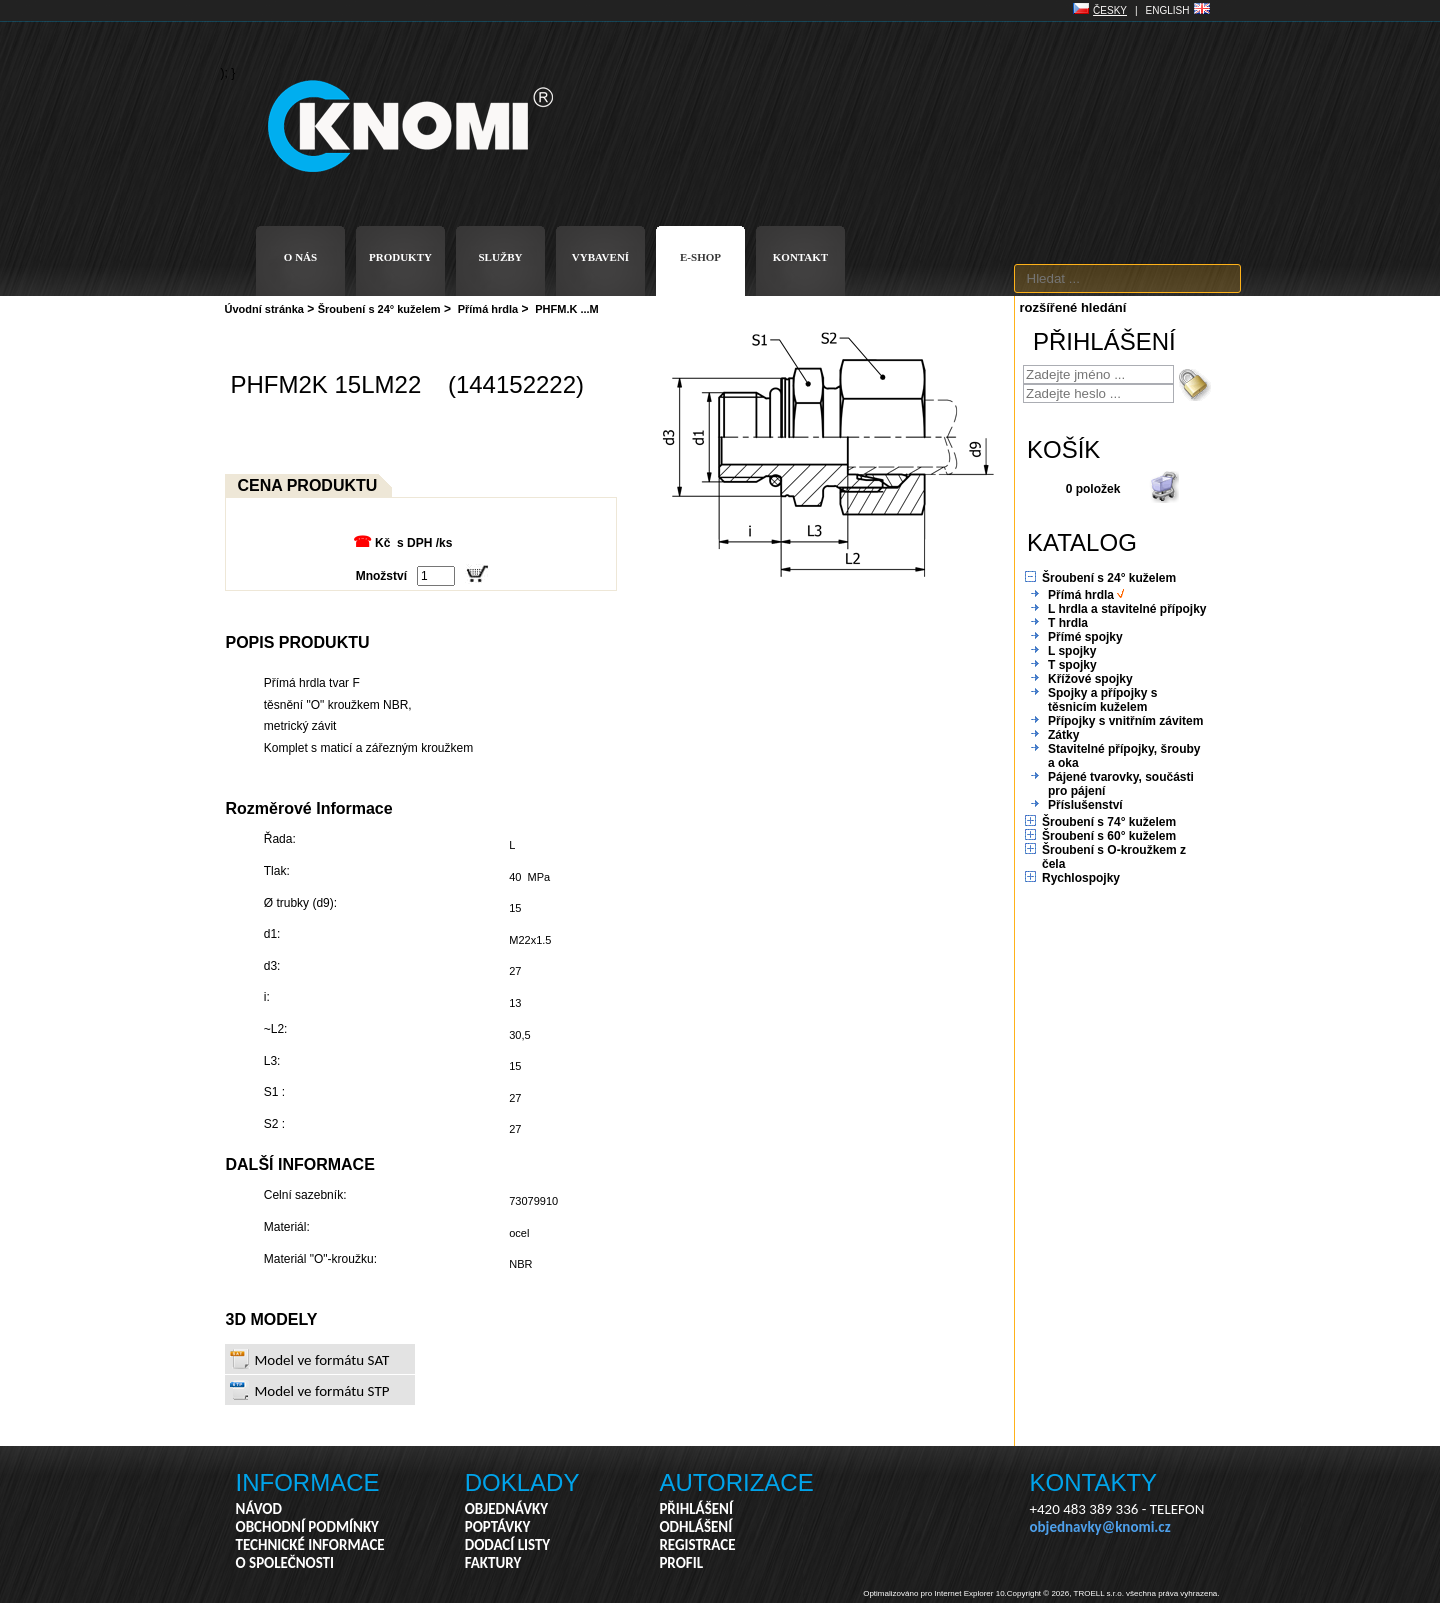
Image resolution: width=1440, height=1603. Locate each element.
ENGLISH (1168, 10)
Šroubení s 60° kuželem (1109, 836)
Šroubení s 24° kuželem (379, 309)
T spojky (1072, 665)
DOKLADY (522, 1482)
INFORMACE (308, 1482)
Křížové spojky (1090, 679)
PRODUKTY (400, 257)
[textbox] (1127, 278)
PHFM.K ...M (567, 309)
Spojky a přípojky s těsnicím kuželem (1102, 700)
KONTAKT (800, 257)
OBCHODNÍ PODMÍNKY (307, 1527)
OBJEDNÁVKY (506, 1509)
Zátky (1063, 735)
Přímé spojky (1085, 637)
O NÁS (300, 257)
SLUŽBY (500, 257)
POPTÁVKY (498, 1527)
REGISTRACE (697, 1545)
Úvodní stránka (264, 309)
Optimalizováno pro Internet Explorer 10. (935, 1593)
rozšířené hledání (1073, 307)
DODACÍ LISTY (507, 1545)
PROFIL (681, 1563)
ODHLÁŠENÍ (695, 1527)
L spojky (1072, 651)
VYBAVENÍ (600, 257)
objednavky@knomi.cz (1100, 1527)
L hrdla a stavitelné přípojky (1127, 609)
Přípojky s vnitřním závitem (1125, 721)
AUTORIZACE (736, 1482)
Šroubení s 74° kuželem (1109, 822)
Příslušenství (1085, 805)
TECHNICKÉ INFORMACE (310, 1545)
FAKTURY (493, 1563)
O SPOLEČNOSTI (285, 1563)
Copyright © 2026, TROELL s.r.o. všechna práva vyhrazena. (1113, 1593)
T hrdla (1068, 623)
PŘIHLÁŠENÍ (696, 1509)
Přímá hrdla (488, 309)
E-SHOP (700, 257)
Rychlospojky (1081, 878)
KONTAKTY (1094, 1482)
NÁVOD (259, 1509)
